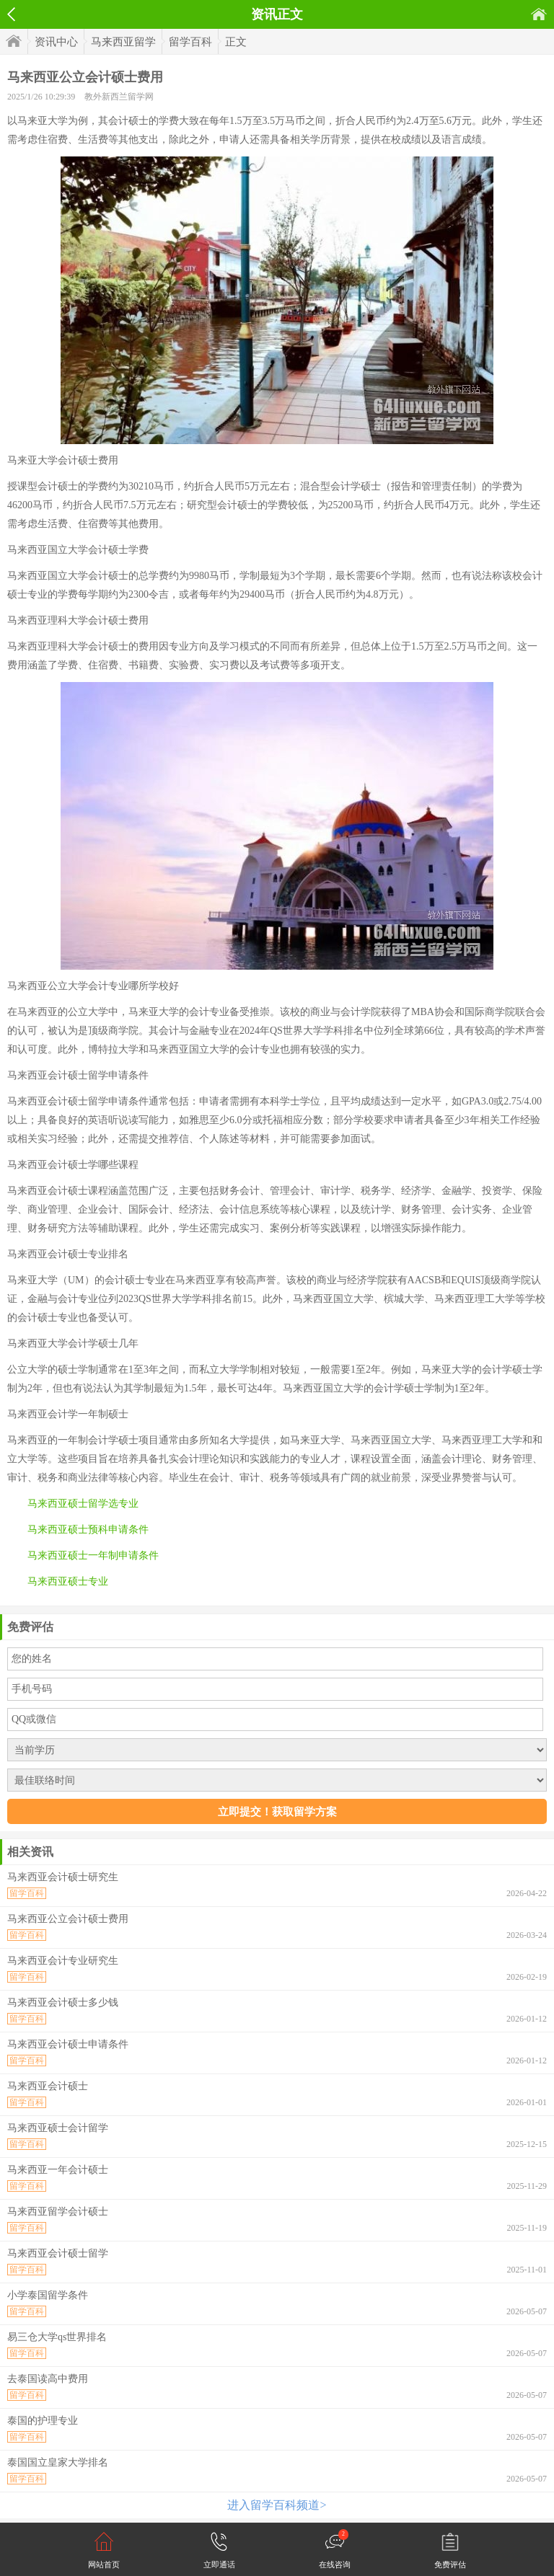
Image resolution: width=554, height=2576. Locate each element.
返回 (11, 14)
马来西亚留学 (123, 42)
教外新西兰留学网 (119, 97)
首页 (539, 14)
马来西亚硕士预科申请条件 (88, 1529)
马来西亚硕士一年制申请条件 (93, 1555)
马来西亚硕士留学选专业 (82, 1503)
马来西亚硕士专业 (67, 1581)
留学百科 (190, 42)
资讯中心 (56, 42)
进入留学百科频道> (276, 2505)
